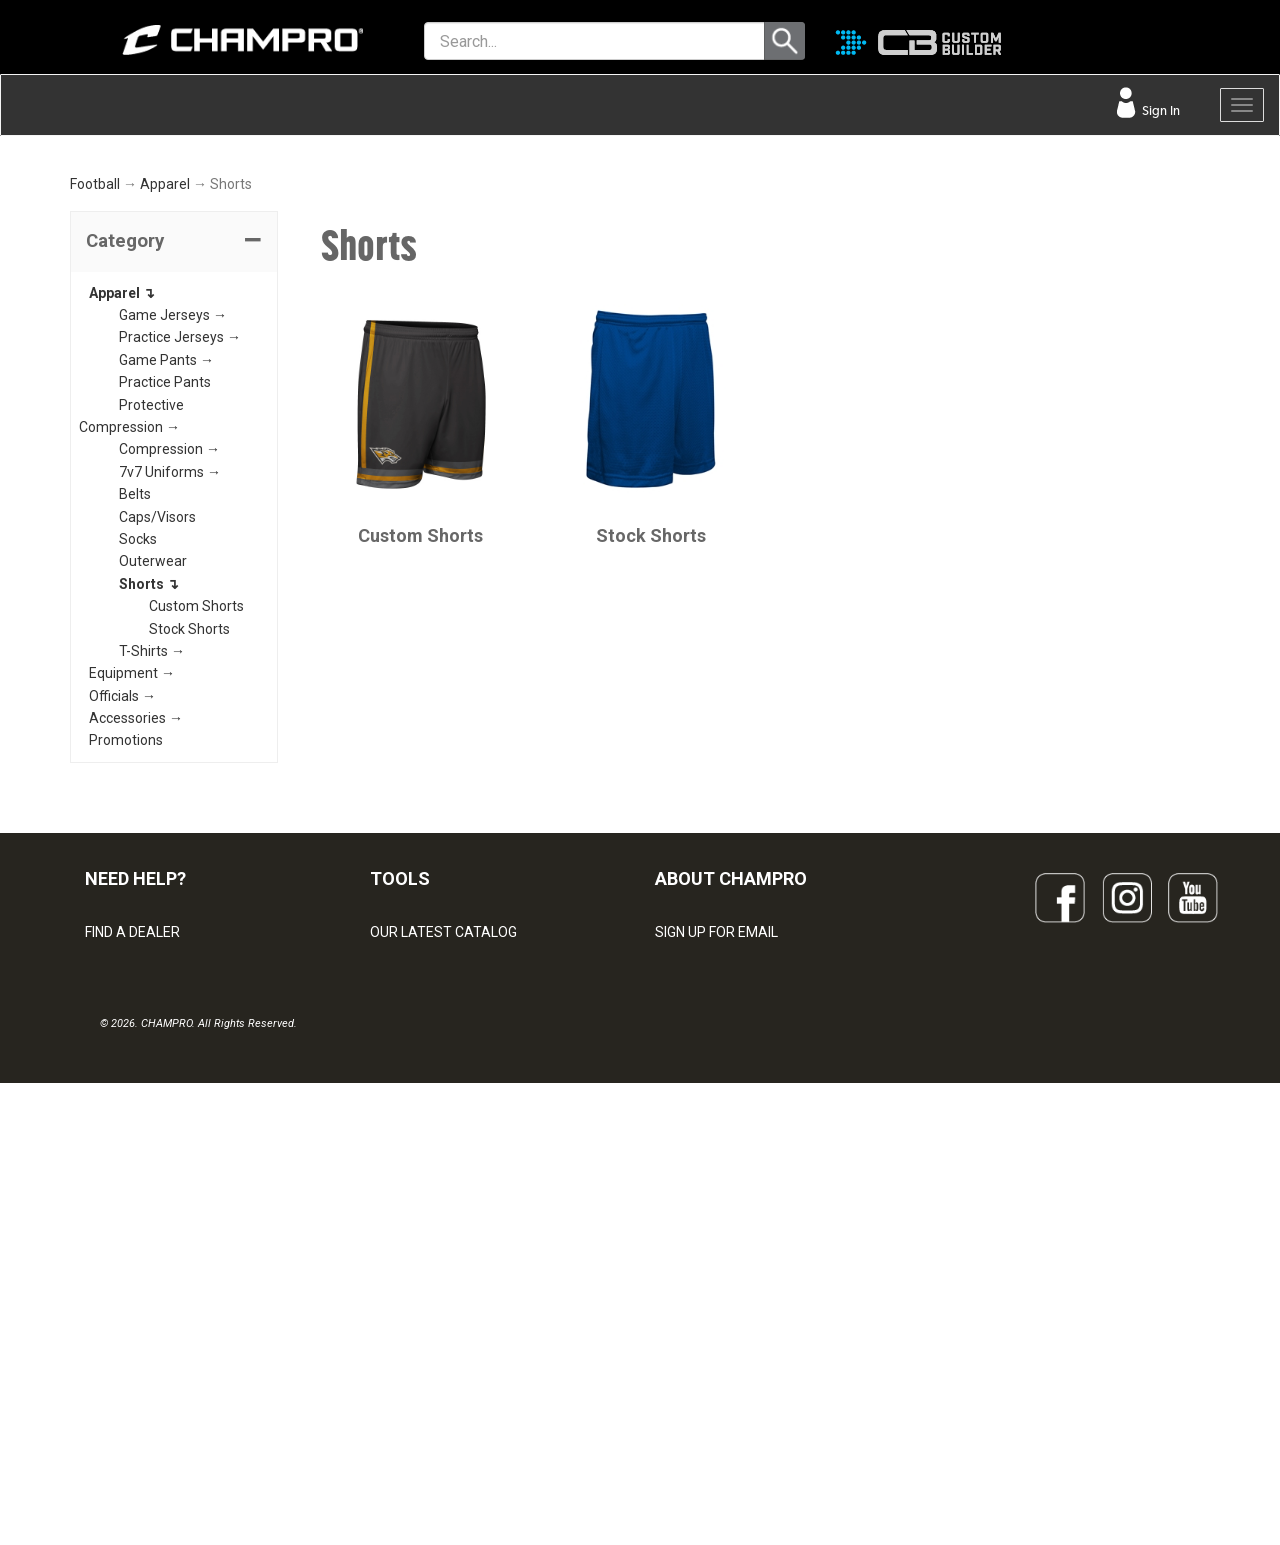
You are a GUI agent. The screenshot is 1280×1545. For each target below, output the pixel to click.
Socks (138, 750)
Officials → (122, 907)
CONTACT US (127, 1231)
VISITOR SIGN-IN (136, 1187)
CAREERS (686, 1319)
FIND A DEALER (132, 1143)
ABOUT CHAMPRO (731, 1089)
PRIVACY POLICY (138, 1319)
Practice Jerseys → (180, 548)
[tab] (174, 453)
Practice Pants (165, 593)
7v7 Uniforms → (170, 683)
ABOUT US (689, 1231)
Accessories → (136, 929)
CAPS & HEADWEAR (433, 1363)
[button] (174, 453)
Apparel (165, 395)
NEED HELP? (135, 1089)
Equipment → (132, 884)
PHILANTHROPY (706, 1275)
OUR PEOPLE (696, 1187)
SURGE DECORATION (436, 1319)
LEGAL (105, 1275)
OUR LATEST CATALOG (443, 1143)
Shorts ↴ (149, 795)
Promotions (126, 951)
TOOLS (400, 1089)
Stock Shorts (189, 839)
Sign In (1159, 110)
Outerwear (153, 772)
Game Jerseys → (173, 526)
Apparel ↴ (122, 504)
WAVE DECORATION (433, 1275)
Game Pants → (166, 571)
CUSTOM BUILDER (427, 1187)
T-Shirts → (152, 862)
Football (95, 395)
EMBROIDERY (413, 1407)
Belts (135, 705)
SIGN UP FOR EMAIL (716, 1143)
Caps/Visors (157, 728)
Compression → (169, 660)
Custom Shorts (196, 817)
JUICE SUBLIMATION (434, 1231)
